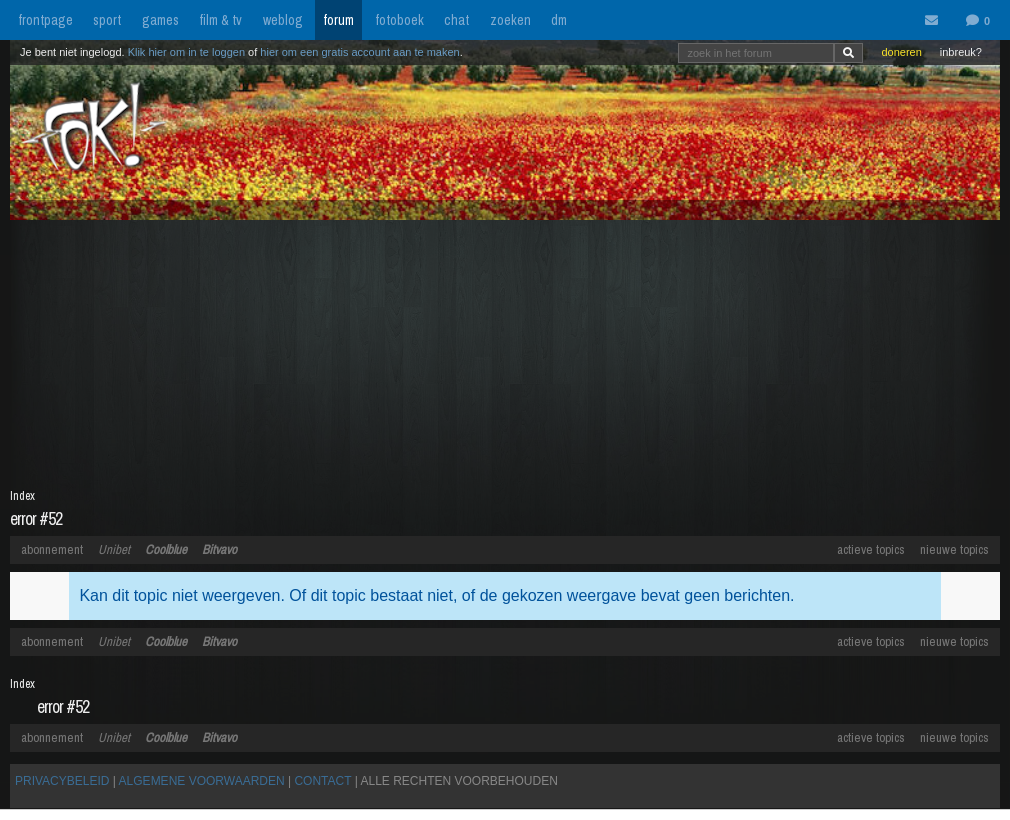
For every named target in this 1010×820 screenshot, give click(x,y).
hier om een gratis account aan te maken (359, 52)
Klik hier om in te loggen (186, 52)
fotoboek (399, 20)
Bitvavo (219, 549)
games (160, 20)
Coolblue (166, 549)
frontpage (45, 20)
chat (456, 20)
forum (338, 20)
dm (559, 20)
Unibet (114, 549)
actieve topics (871, 549)
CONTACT (322, 781)
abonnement (52, 549)
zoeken (510, 20)
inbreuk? (961, 52)
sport (107, 20)
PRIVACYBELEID (62, 781)
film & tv (220, 20)
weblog (283, 20)
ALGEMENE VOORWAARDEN (202, 781)
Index (22, 496)
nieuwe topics (954, 549)
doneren (901, 52)
